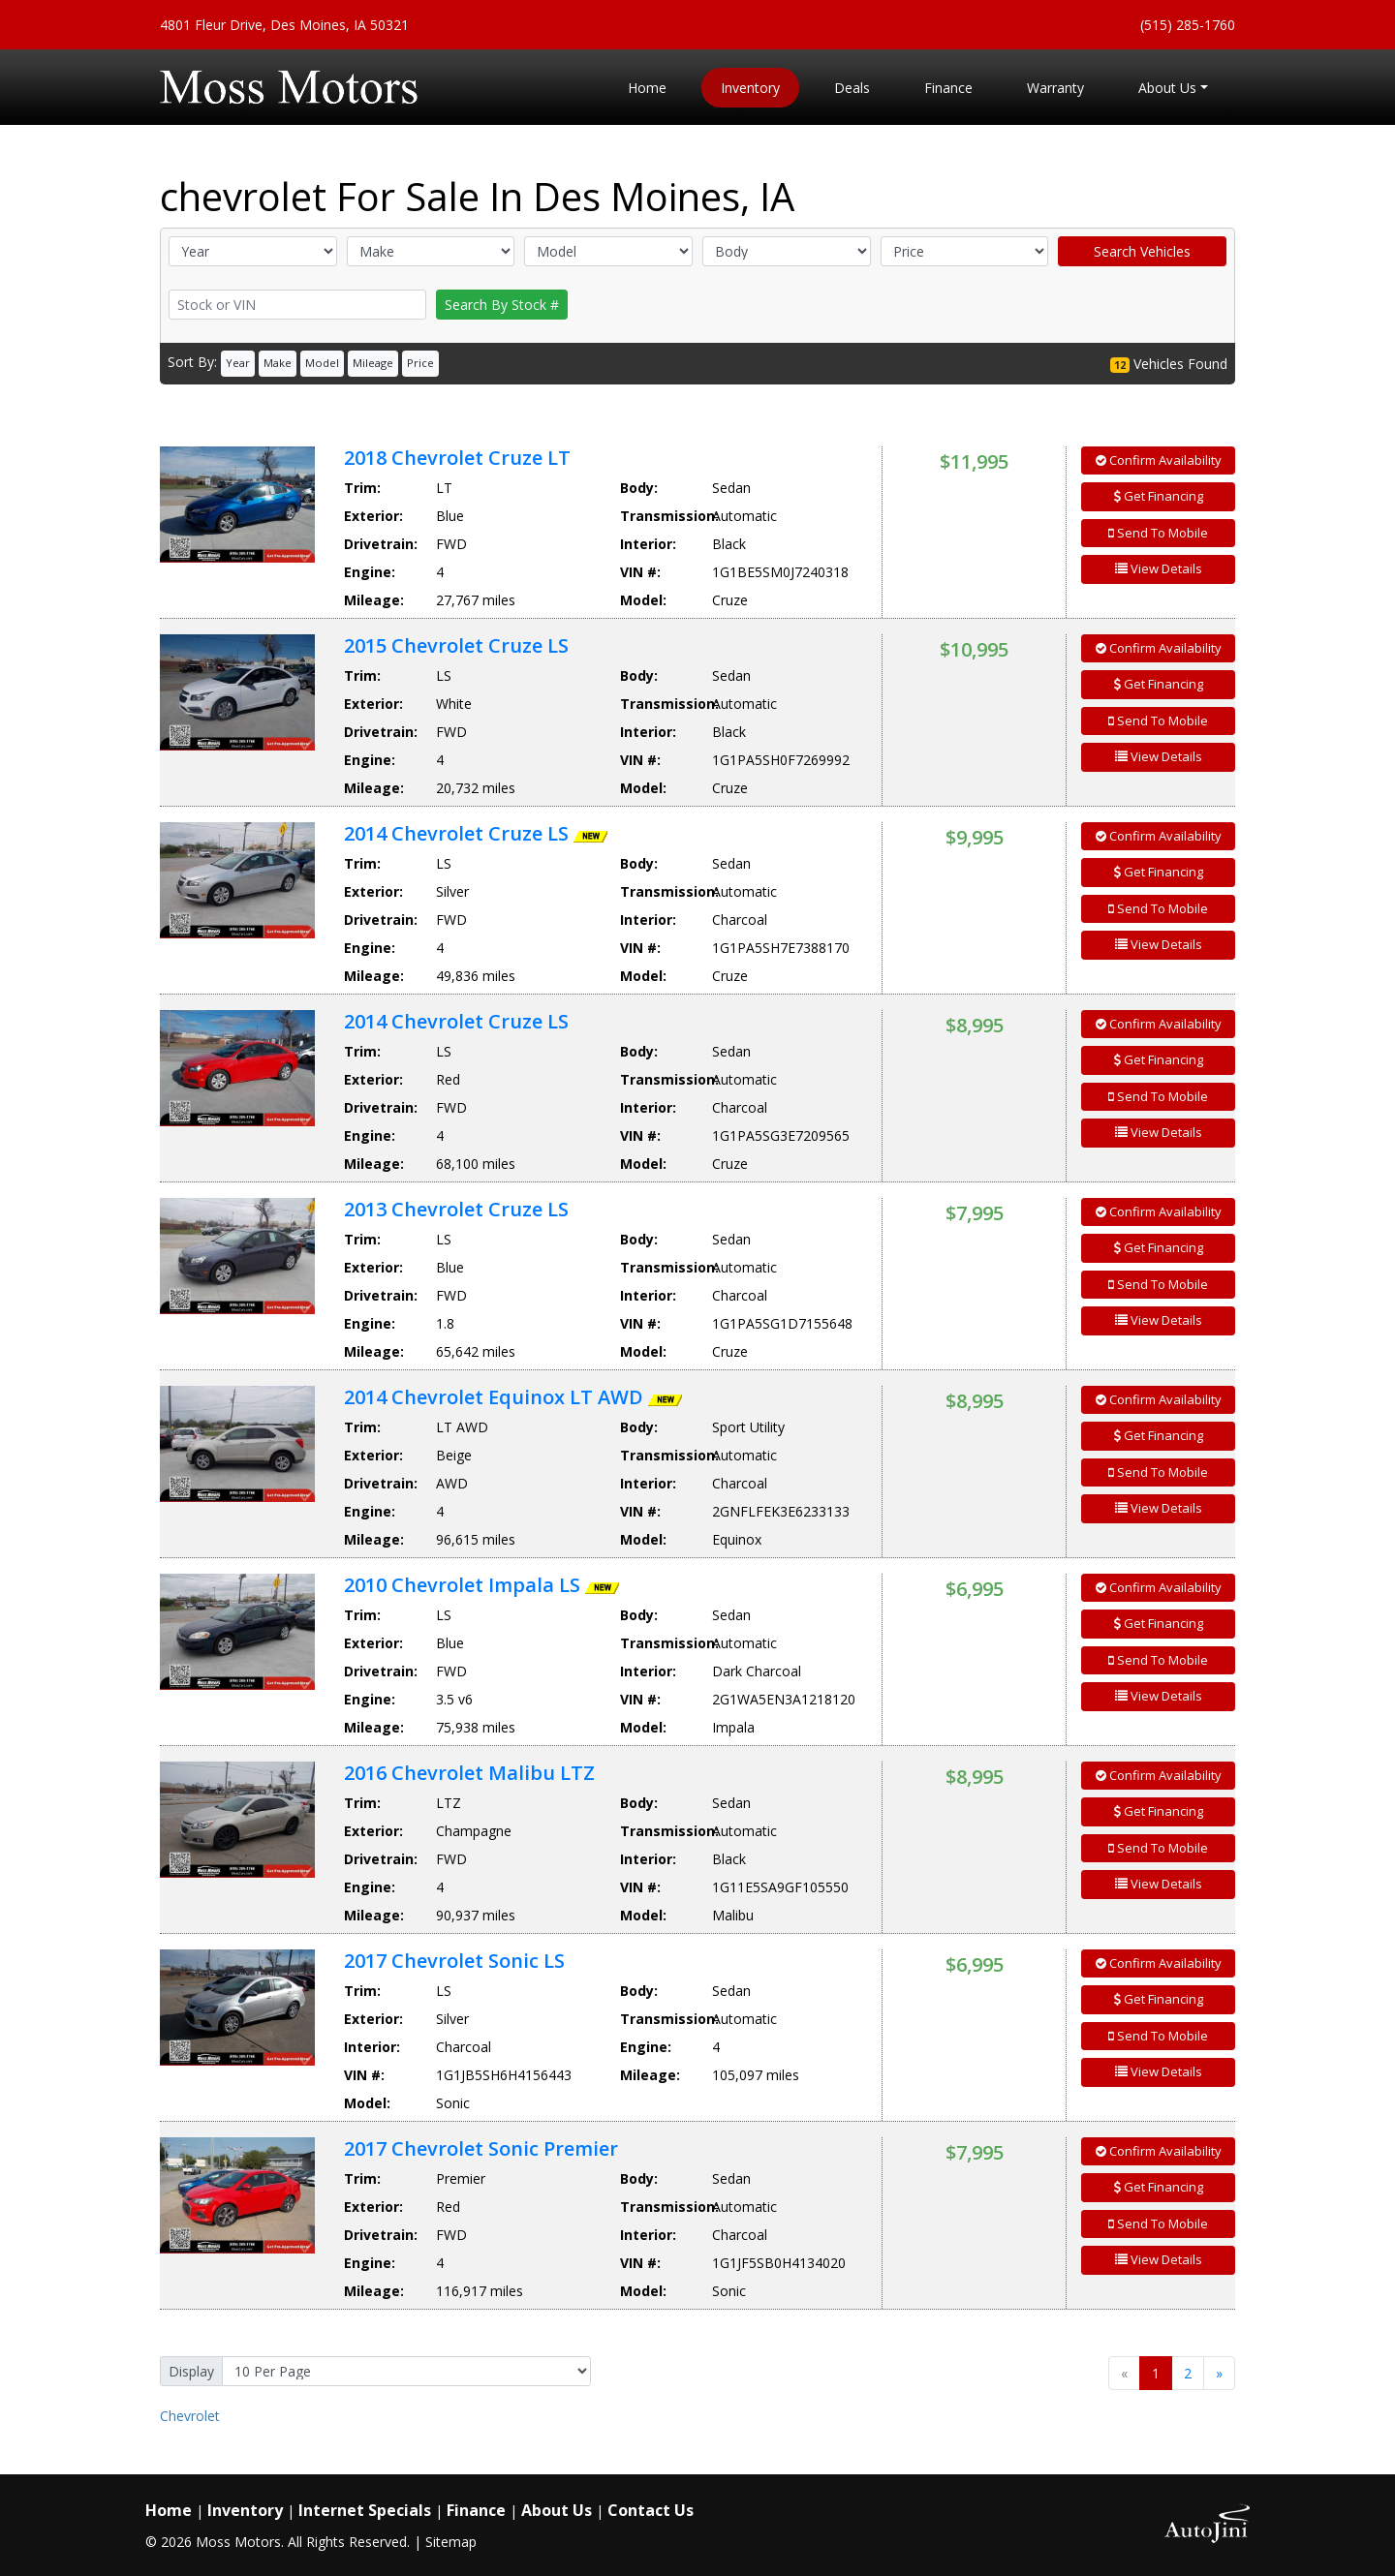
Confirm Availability (1159, 460)
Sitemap (451, 2541)
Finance (476, 2510)
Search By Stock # (502, 304)
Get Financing (1158, 496)
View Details (1158, 568)
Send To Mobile (1158, 532)
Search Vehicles (1142, 251)
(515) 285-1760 (1187, 24)
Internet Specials (364, 2510)
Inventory (245, 2510)
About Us (556, 2510)
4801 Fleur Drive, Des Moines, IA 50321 (284, 24)
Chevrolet (190, 2416)
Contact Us (650, 2510)
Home (168, 2510)
